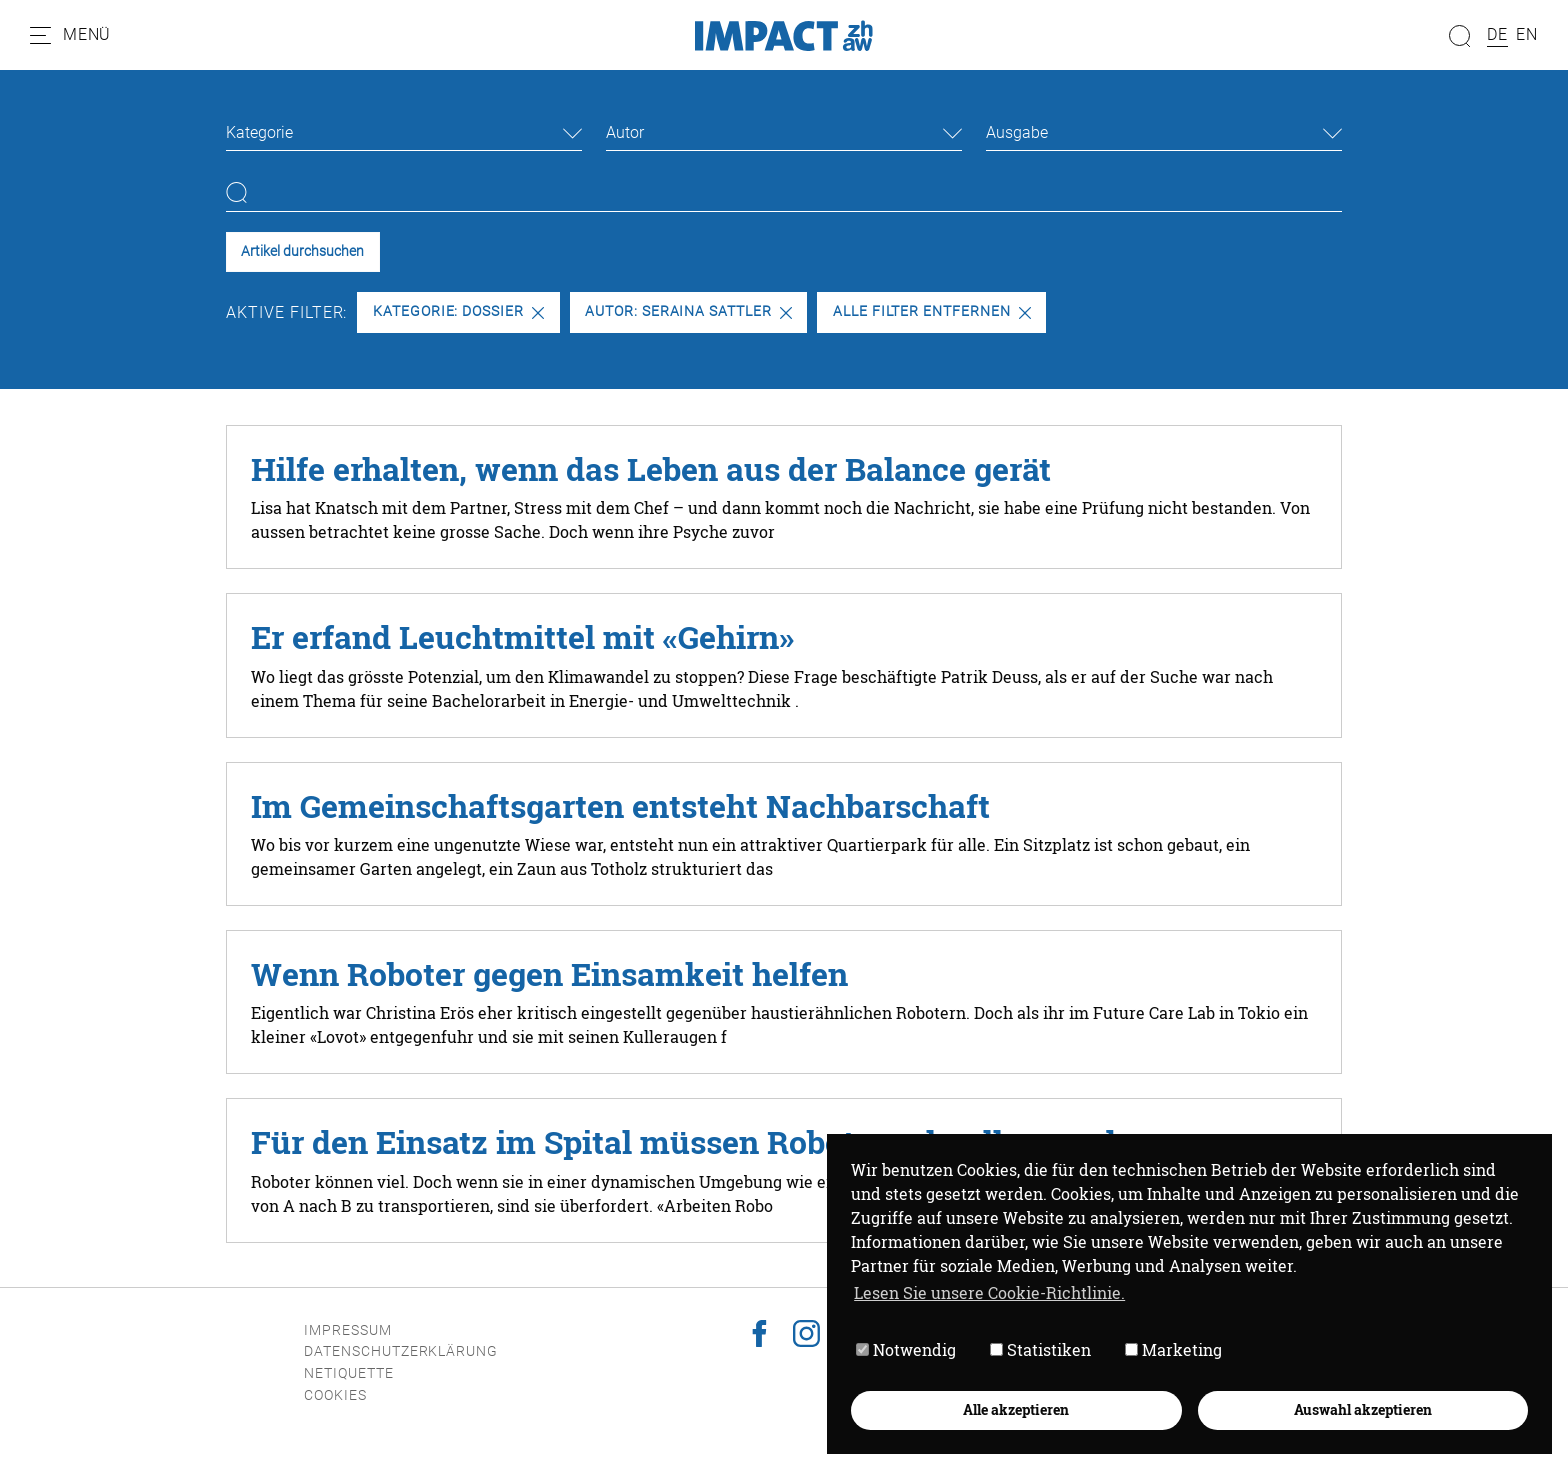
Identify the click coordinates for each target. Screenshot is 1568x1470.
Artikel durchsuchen (302, 251)
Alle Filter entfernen (932, 311)
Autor (625, 132)
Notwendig (906, 1349)
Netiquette (349, 1373)
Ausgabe (1017, 132)
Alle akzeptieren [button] (1016, 1409)
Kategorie (259, 132)
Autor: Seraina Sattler (688, 311)
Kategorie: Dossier (458, 311)
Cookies (335, 1395)
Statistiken (1040, 1349)
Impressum (348, 1330)
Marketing (1173, 1349)
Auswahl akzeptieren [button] (1363, 1409)
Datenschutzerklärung (401, 1351)
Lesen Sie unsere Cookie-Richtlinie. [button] (989, 1292)
